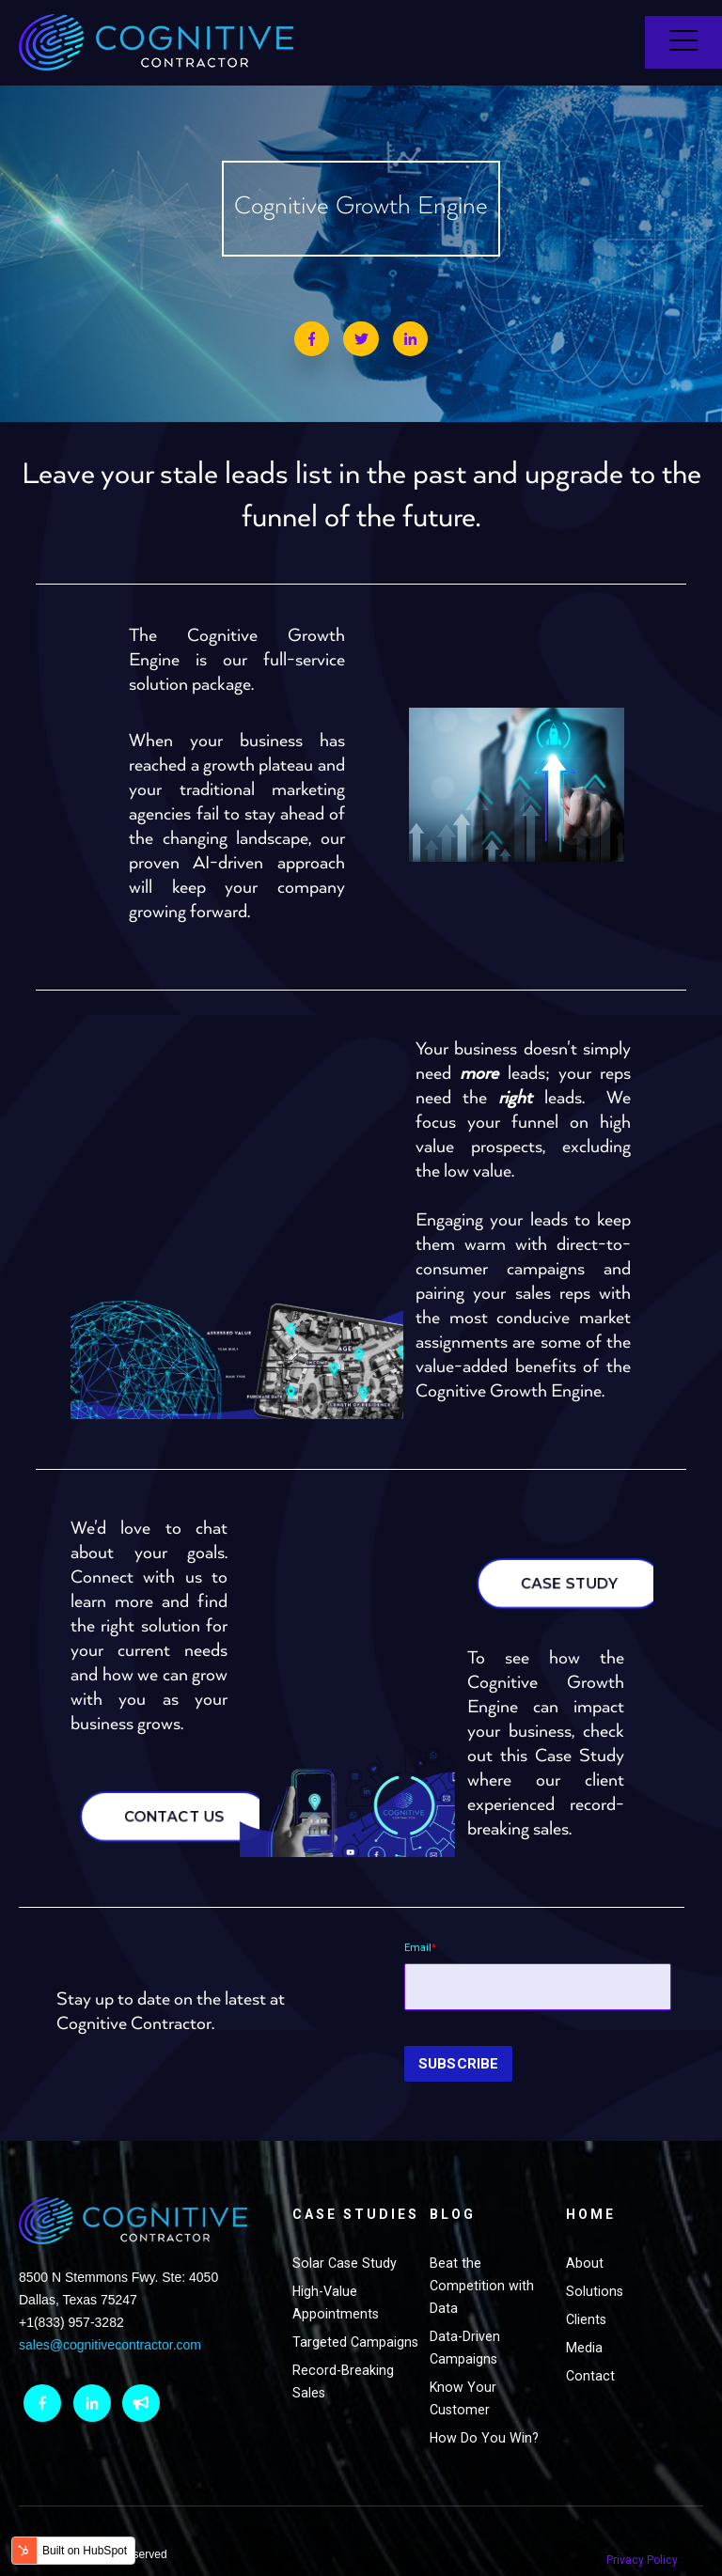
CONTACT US (181, 1803)
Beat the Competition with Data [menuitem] (482, 2259)
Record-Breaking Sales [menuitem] (343, 2400)
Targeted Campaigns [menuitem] (326, 2349)
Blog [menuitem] (453, 2187)
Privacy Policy (648, 2528)
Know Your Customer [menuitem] (463, 2372)
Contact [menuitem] (590, 2349)
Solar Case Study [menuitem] (344, 2259)
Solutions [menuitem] (594, 2264)
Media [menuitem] (584, 2321)
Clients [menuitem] (586, 2293)
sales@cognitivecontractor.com (110, 2323)
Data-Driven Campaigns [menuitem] (465, 2321)
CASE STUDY (590, 1569)
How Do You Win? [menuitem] (484, 2411)
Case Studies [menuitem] (330, 2199)
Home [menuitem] (591, 2187)
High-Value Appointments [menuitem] (335, 2299)
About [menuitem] (585, 2236)
